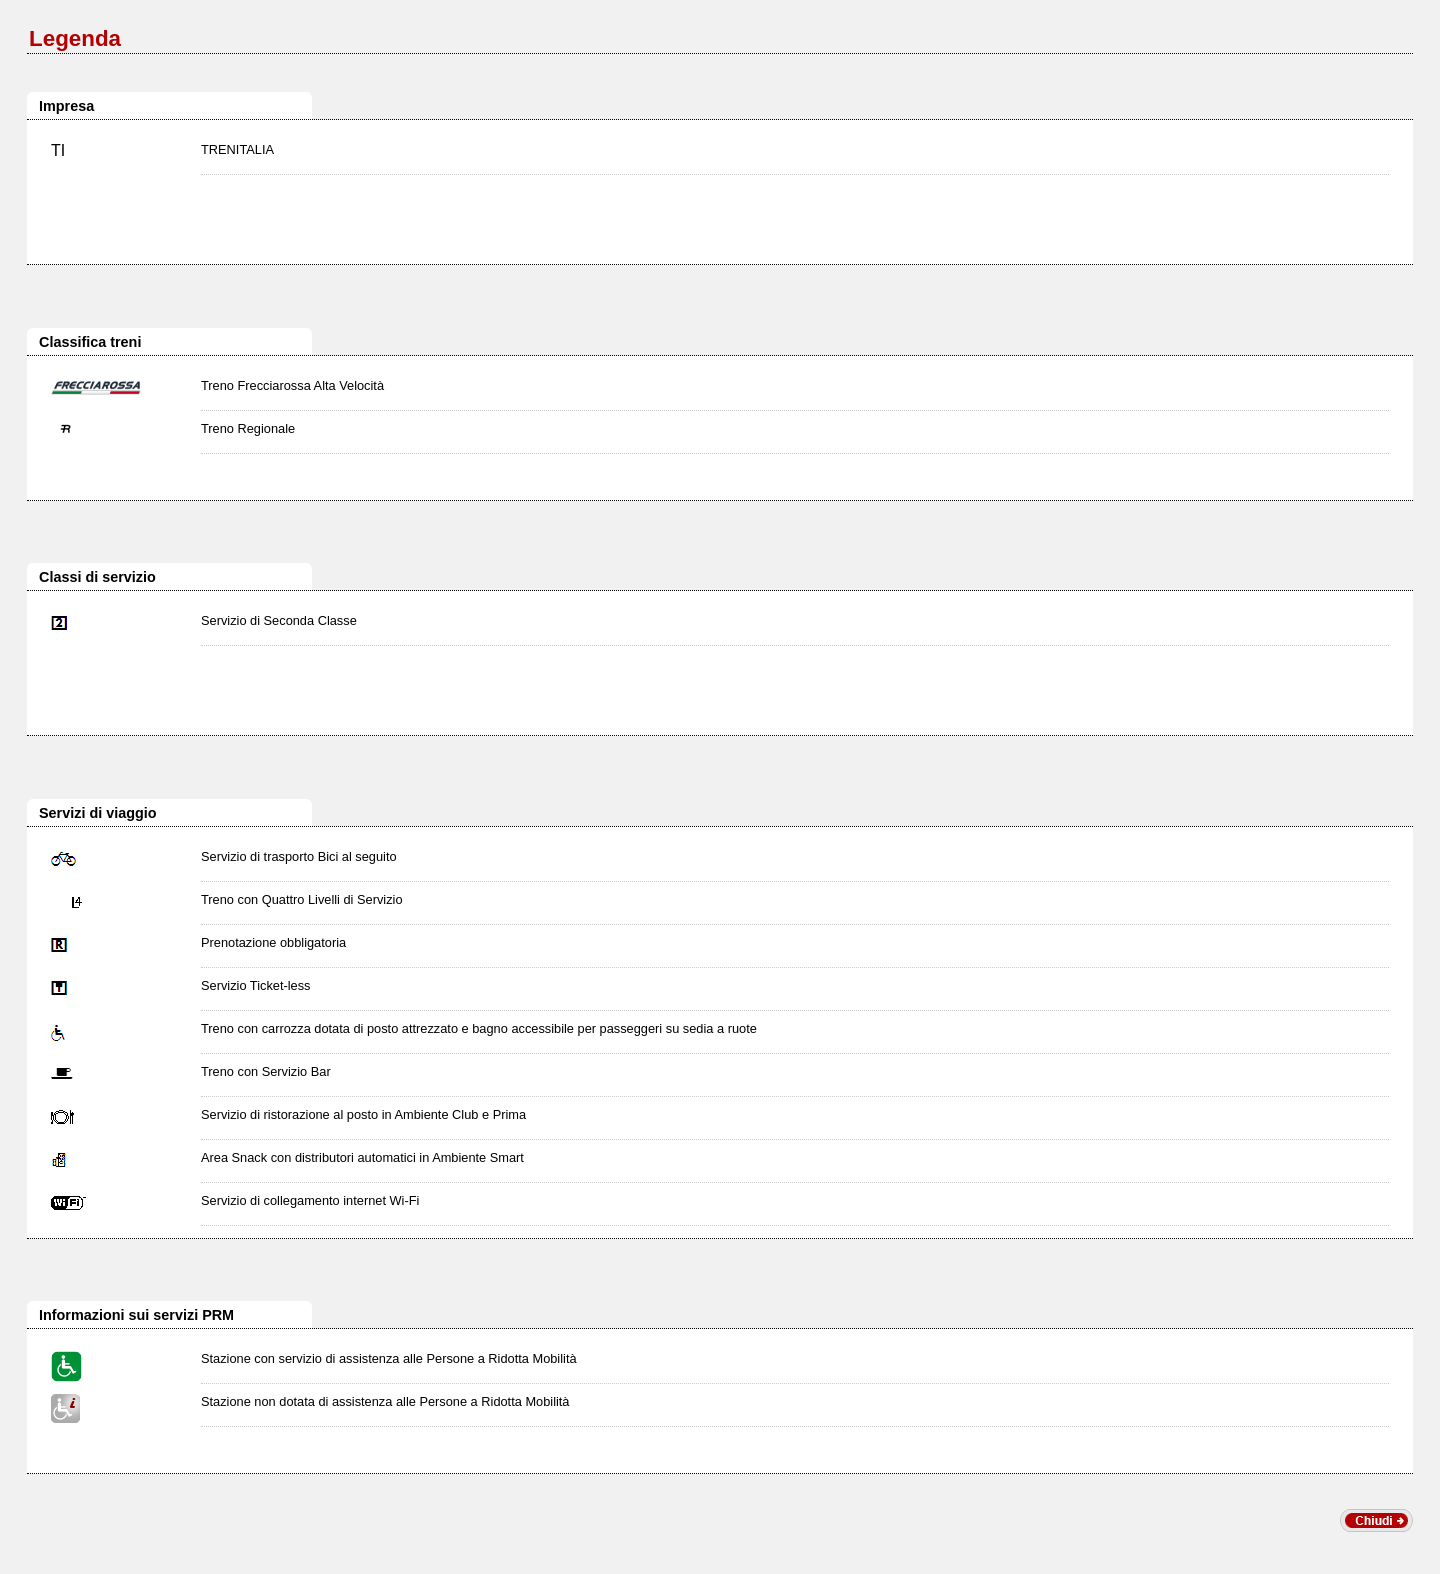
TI (58, 150)
